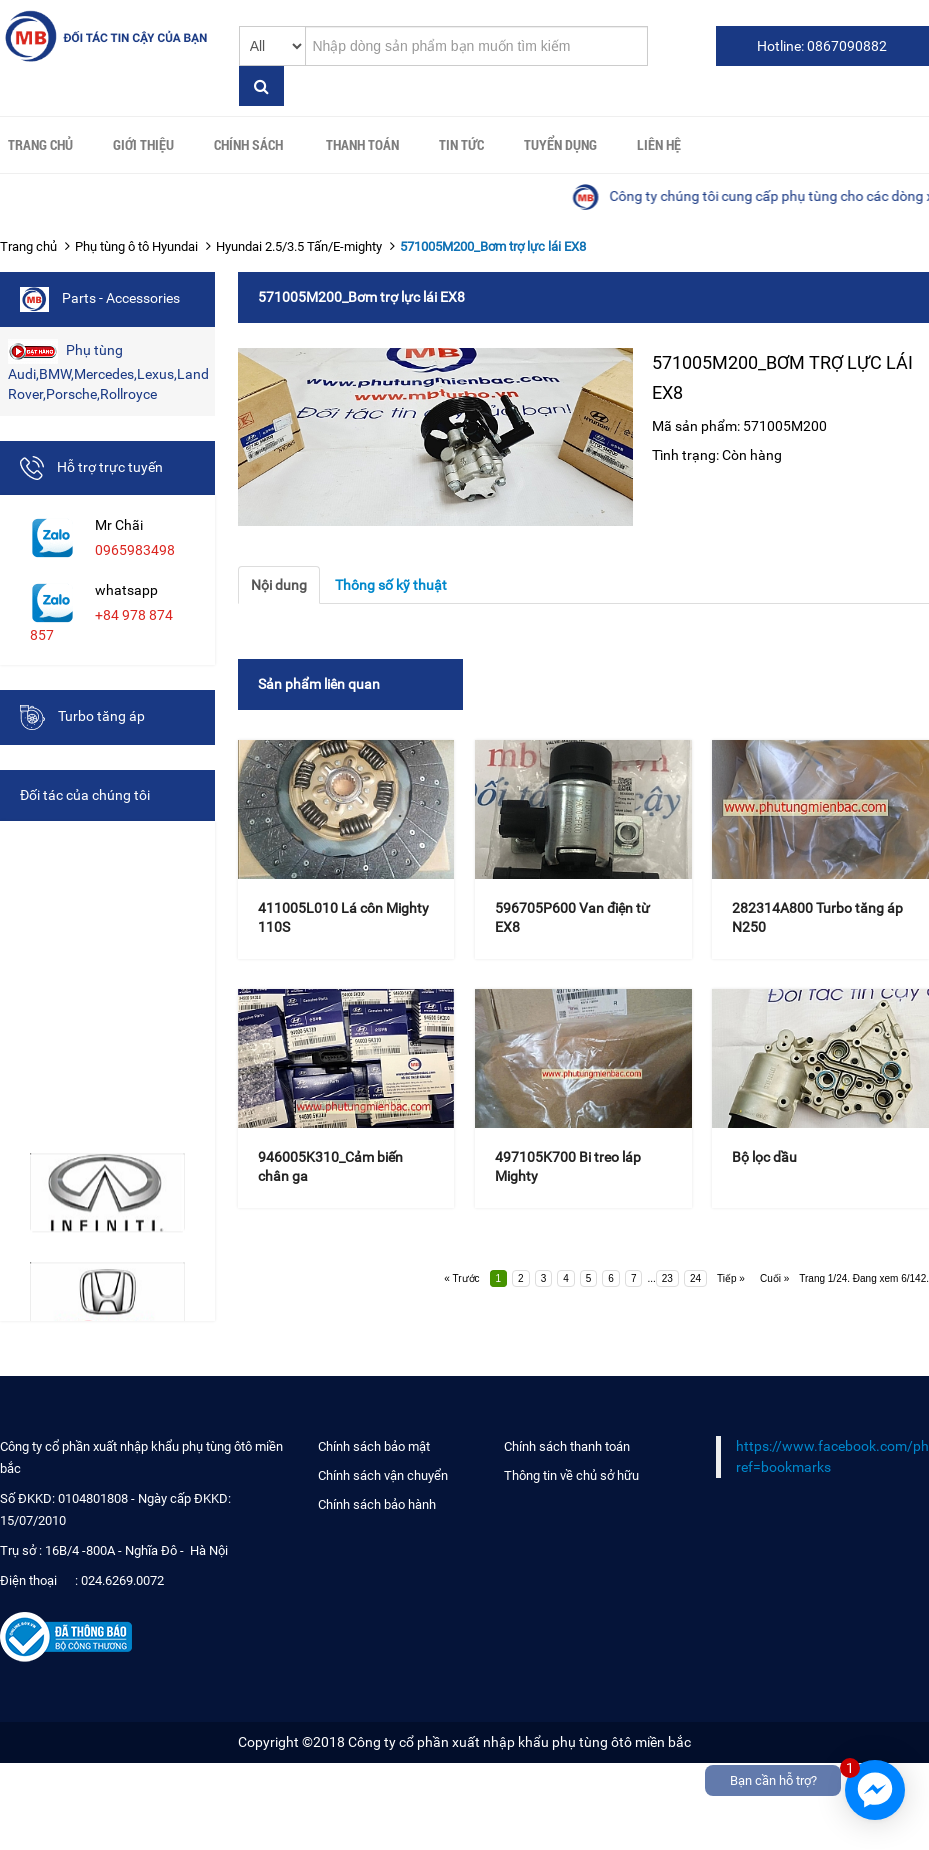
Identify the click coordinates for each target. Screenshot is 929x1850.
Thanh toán (362, 144)
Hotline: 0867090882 (822, 46)
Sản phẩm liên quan (319, 684)
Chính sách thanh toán (567, 1446)
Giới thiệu (143, 144)
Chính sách (248, 144)
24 (695, 1278)
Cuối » (774, 1278)
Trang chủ (40, 144)
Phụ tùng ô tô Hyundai (136, 246)
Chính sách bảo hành (377, 1504)
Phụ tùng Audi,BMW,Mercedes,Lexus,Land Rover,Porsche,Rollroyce (108, 370)
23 (667, 1278)
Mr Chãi (119, 525)
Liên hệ (659, 144)
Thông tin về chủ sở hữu (571, 1475)
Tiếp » (731, 1278)
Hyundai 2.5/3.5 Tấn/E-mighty (299, 246)
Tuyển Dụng (560, 144)
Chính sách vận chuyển (383, 1475)
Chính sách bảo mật (374, 1446)
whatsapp (126, 590)
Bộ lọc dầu (764, 1157)
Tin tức (461, 144)
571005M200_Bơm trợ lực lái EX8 (493, 246)
